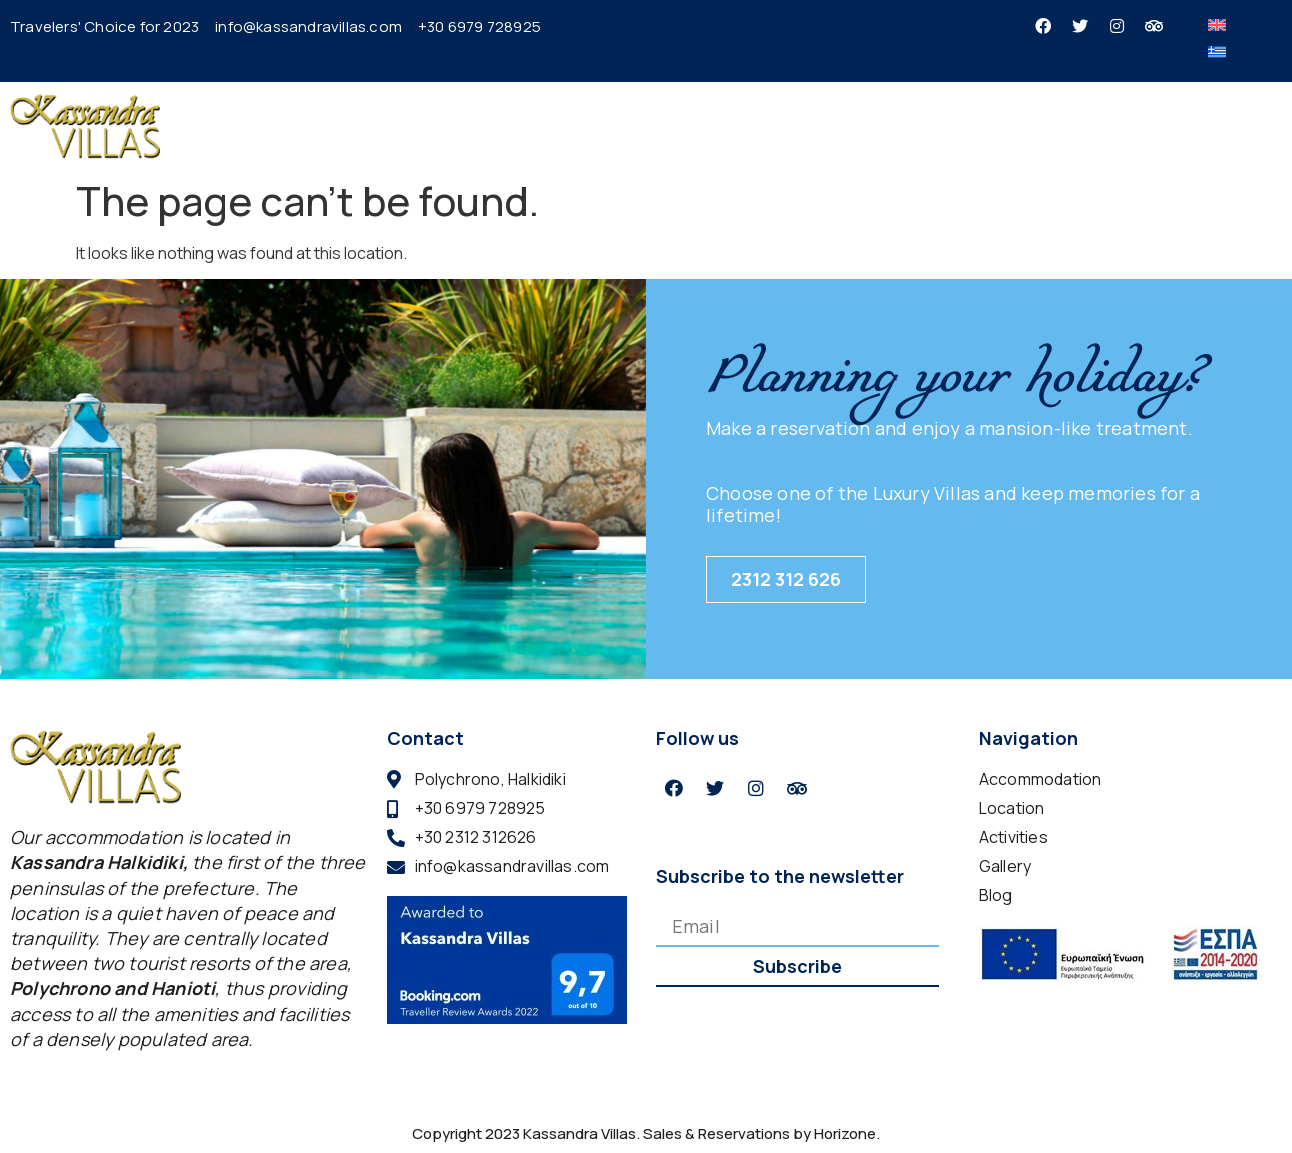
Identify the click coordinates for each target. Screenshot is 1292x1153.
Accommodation (682, 125)
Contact (1096, 125)
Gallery (1010, 125)
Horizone (845, 1133)
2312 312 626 (786, 579)
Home (556, 125)
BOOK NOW (1212, 125)
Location (821, 125)
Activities (919, 125)
